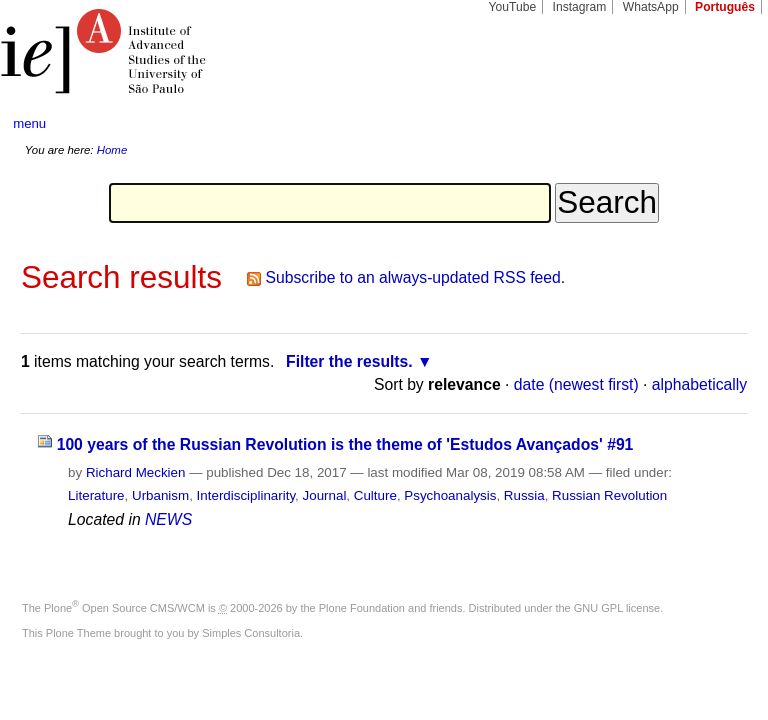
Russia (524, 495)
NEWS (168, 519)
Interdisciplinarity (246, 495)
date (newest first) (576, 384)
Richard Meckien (136, 472)
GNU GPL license (617, 608)
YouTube (513, 7)
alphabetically (699, 384)
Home (112, 150)
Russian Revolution (609, 495)
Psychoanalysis (450, 495)
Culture (375, 495)
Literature (96, 495)
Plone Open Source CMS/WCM (124, 608)
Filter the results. (349, 361)
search (714, 124)
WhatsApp (651, 7)
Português (725, 7)
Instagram (580, 7)
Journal (325, 495)
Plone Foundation (362, 608)
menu (29, 123)
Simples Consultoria (251, 633)
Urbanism (160, 495)
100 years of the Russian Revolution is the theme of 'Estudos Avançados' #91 (345, 444)
